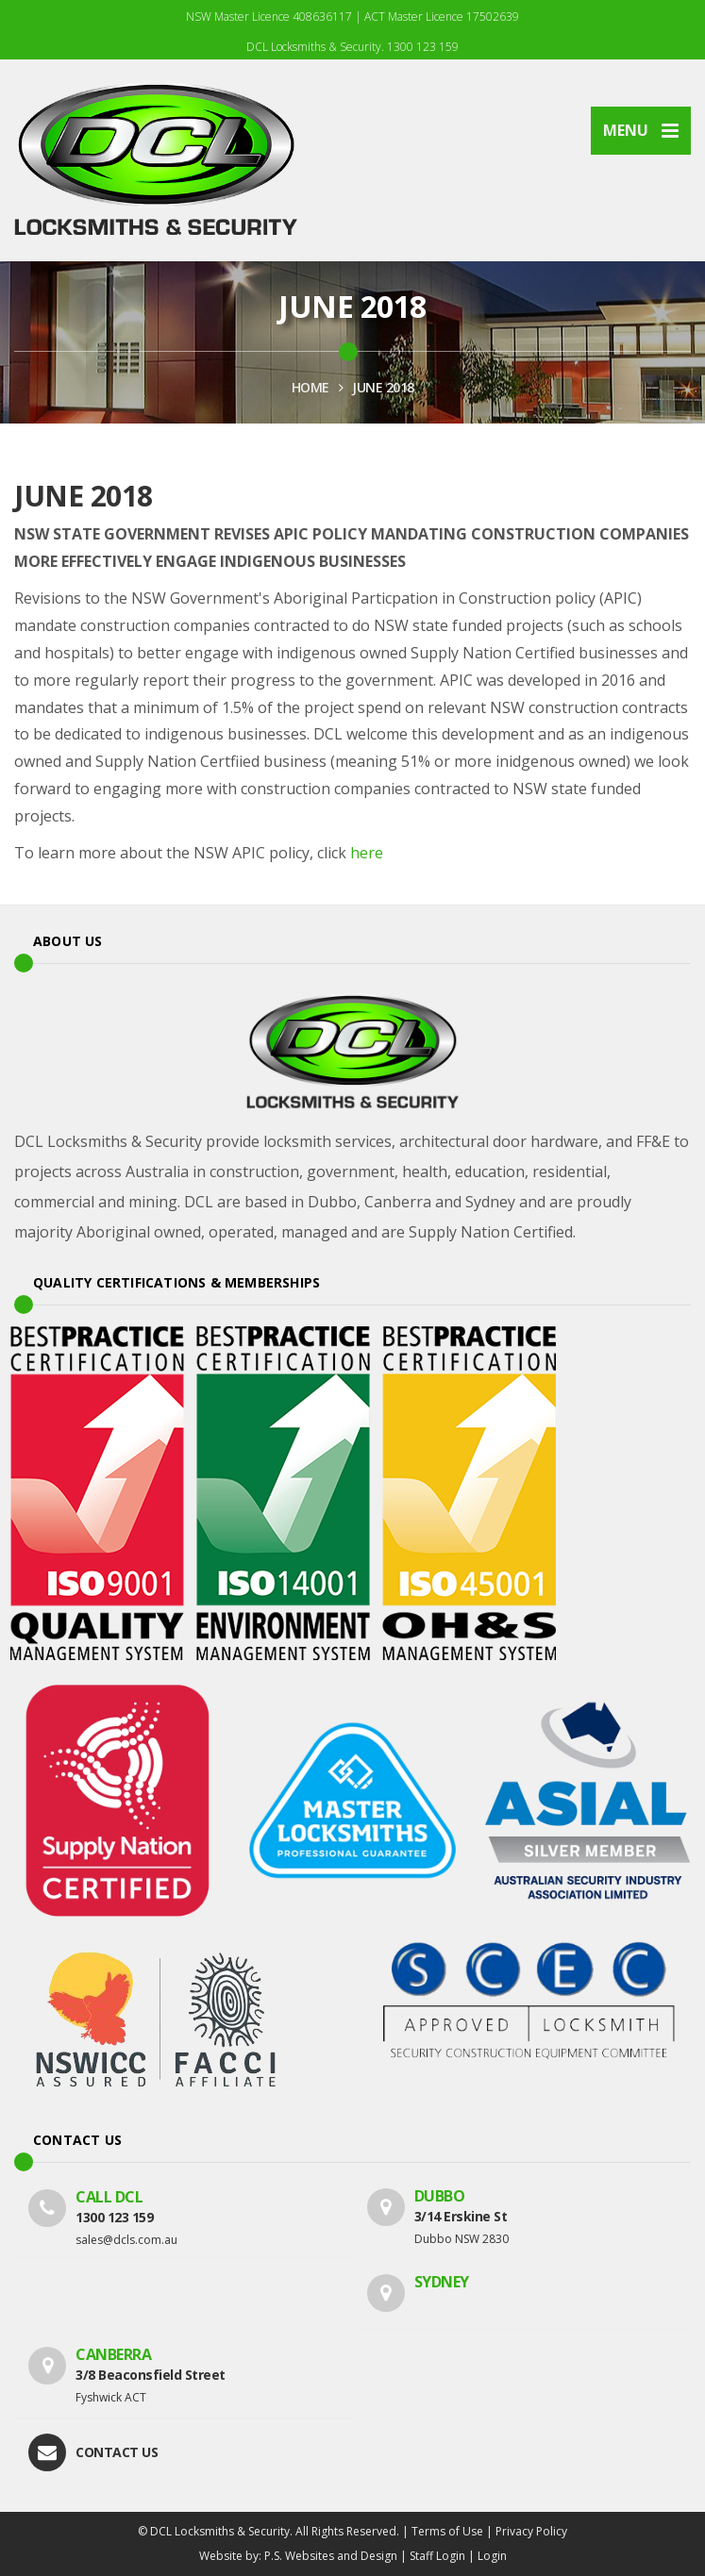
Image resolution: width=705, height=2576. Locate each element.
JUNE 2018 (383, 387)
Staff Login (437, 2556)
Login (492, 2556)
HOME (310, 387)
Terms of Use (447, 2531)
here (368, 852)
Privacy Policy (531, 2531)
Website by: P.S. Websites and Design (298, 2556)
